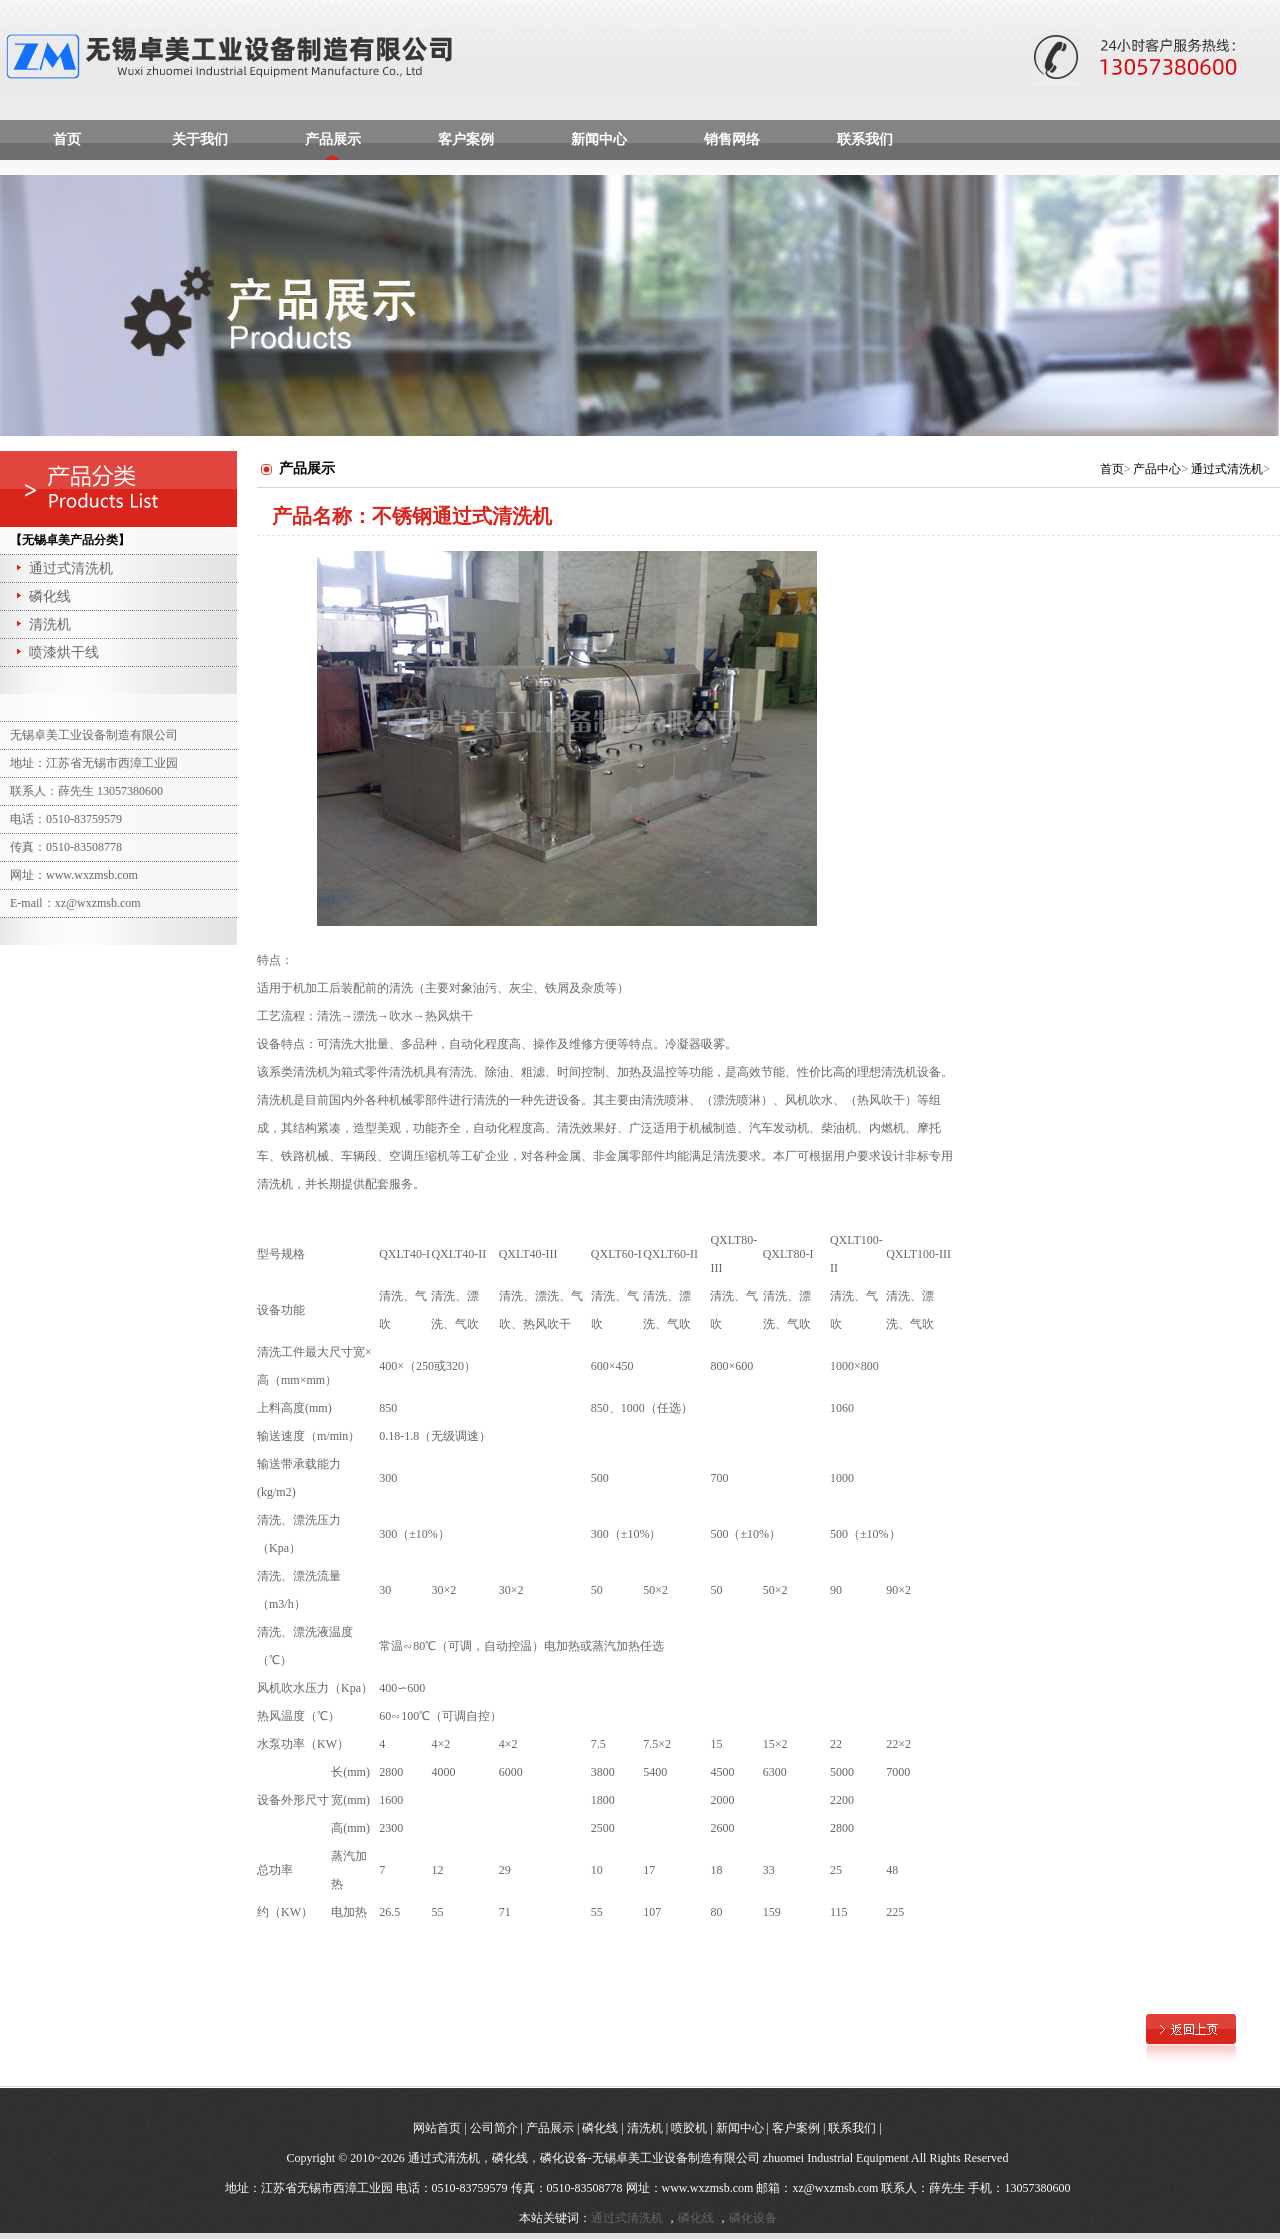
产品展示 (333, 139)
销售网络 (732, 139)
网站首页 (437, 2128)
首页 (67, 139)
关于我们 (200, 139)
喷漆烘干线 (56, 652)
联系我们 (865, 139)
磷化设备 (753, 2218)
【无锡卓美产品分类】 (70, 540)
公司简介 (494, 2128)
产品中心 (1157, 469)
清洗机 (42, 624)
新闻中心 (599, 139)
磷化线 (42, 596)
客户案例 (466, 139)
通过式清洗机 (63, 568)
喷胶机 (689, 2128)
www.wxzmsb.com (708, 2188)
